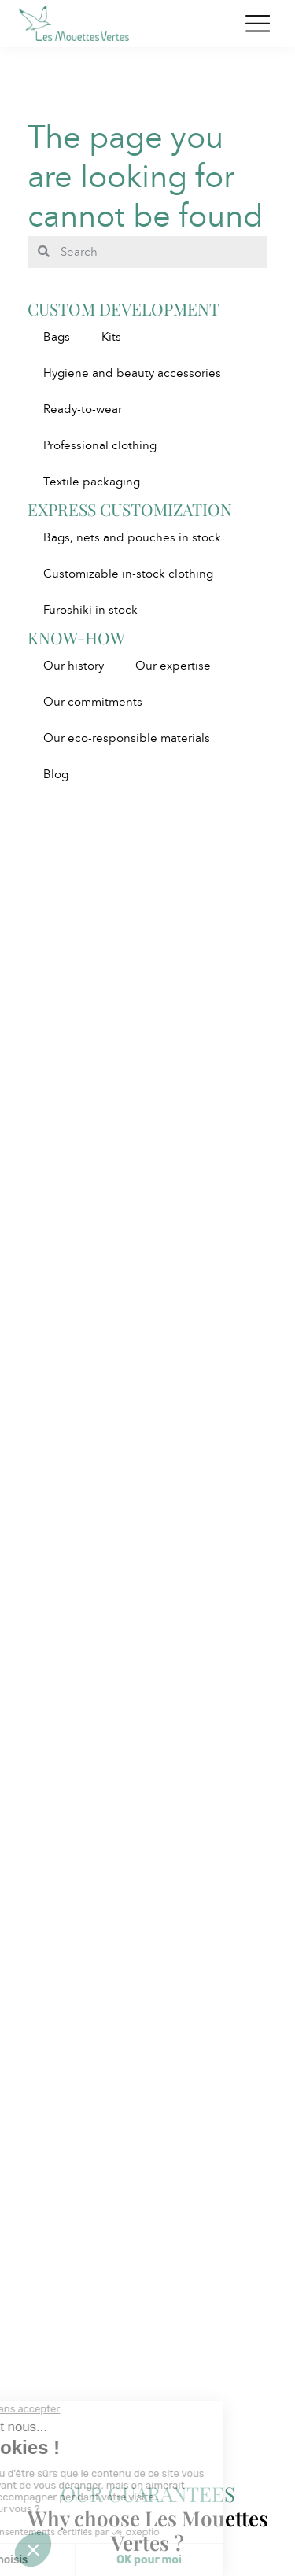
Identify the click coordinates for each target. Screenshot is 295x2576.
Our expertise (173, 666)
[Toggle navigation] (257, 23)
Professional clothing (100, 445)
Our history (73, 666)
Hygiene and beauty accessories (132, 373)
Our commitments (92, 702)
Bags (56, 337)
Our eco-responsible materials (126, 738)
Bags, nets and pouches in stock (132, 537)
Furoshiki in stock (90, 610)
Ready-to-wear (82, 409)
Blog (55, 774)
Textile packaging (91, 481)
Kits (111, 337)
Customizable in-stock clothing (128, 573)
